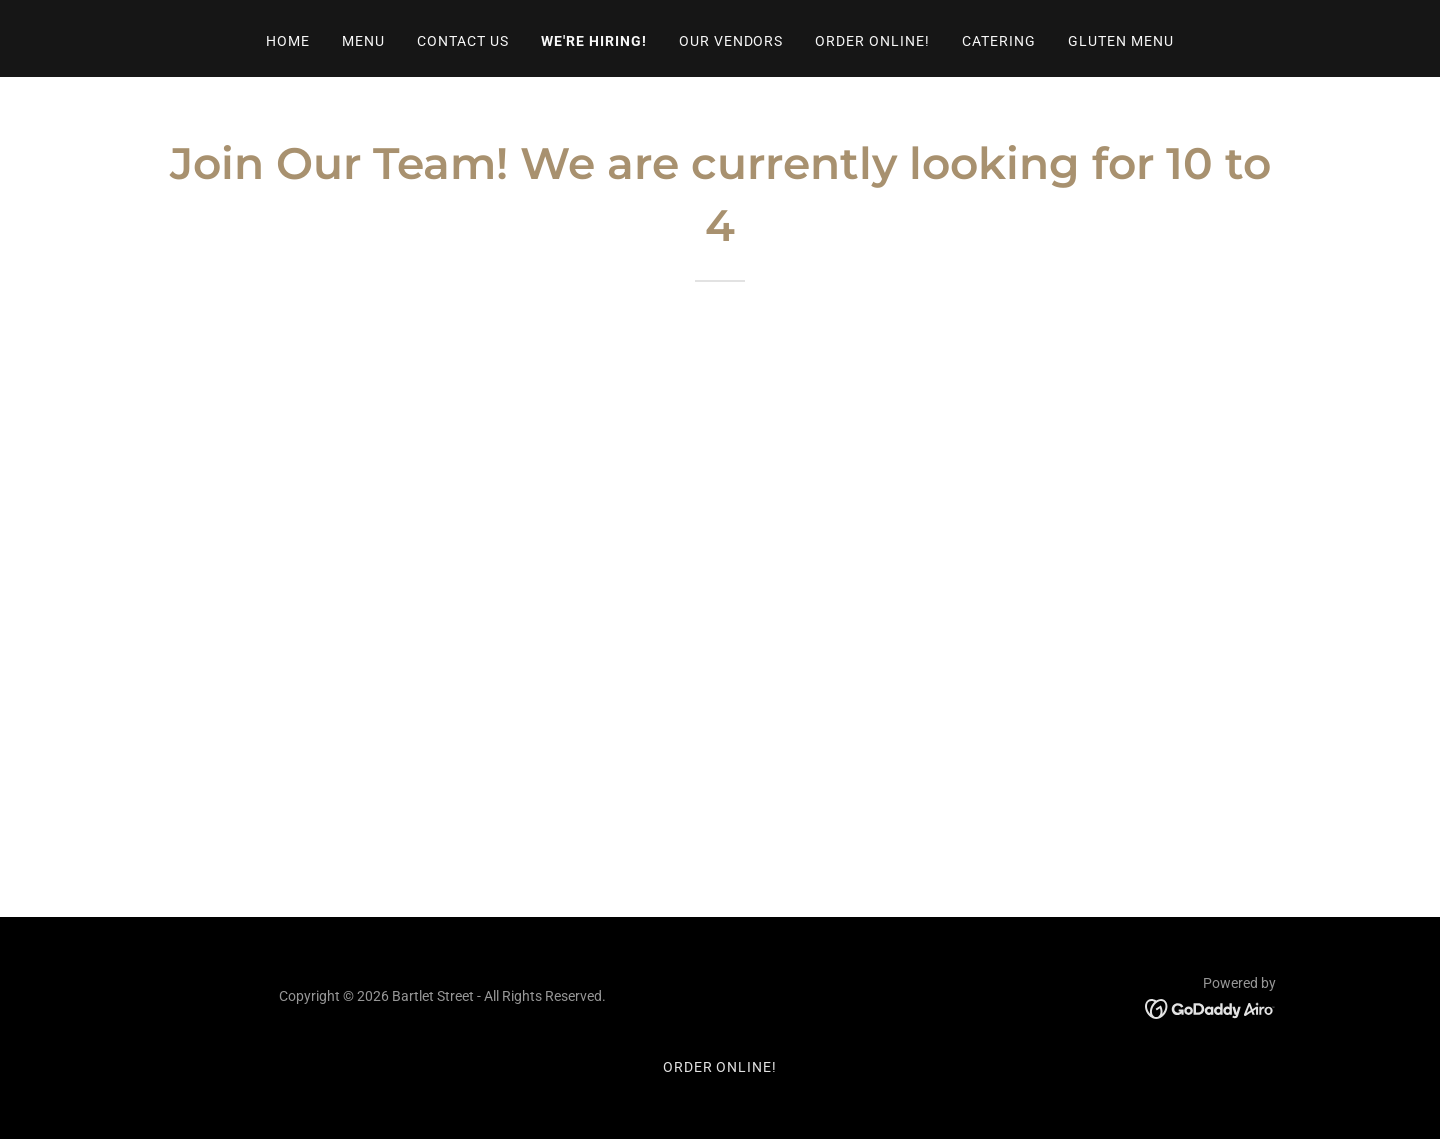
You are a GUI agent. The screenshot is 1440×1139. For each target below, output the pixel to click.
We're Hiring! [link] (594, 41)
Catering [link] (999, 41)
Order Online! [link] (872, 41)
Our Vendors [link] (731, 41)
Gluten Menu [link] (1121, 41)
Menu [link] (363, 41)
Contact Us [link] (463, 41)
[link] (1210, 1007)
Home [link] (288, 41)
